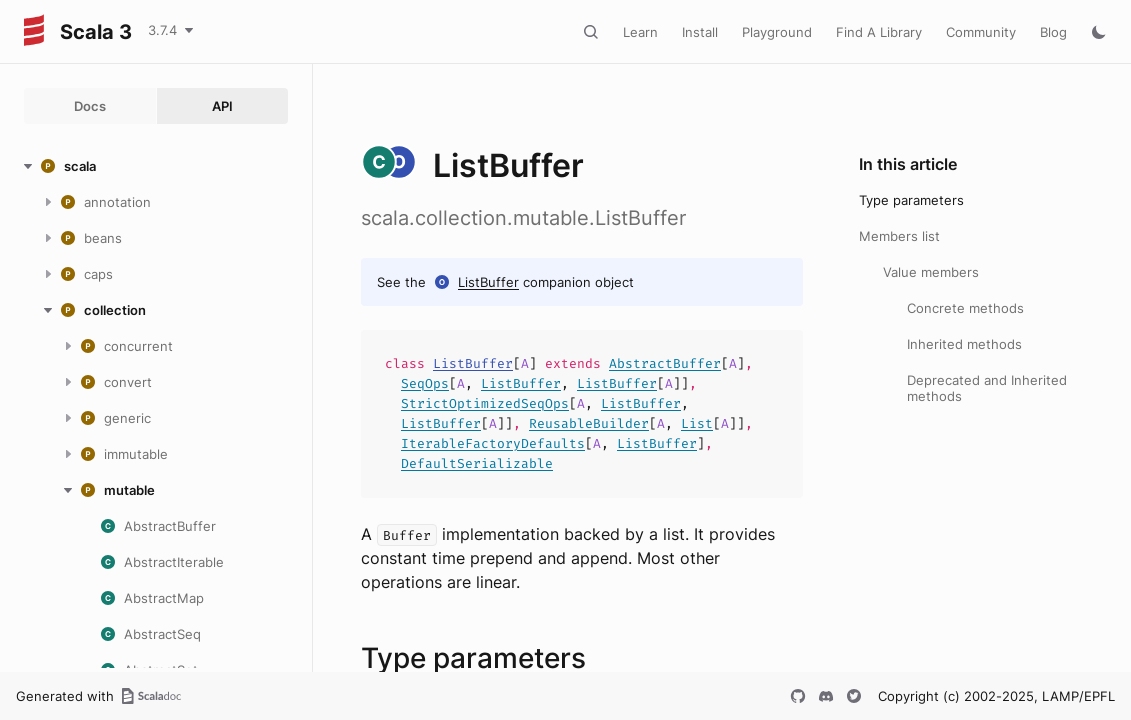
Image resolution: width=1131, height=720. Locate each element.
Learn (640, 32)
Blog (1053, 32)
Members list (899, 236)
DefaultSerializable (477, 463)
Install (700, 32)
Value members (931, 272)
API (222, 106)
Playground (777, 32)
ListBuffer (488, 282)
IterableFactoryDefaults (493, 443)
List (697, 423)
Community (981, 32)
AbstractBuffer (665, 363)
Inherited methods (964, 344)
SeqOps (425, 383)
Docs (90, 106)
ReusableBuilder (589, 423)
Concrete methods (965, 308)
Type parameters (911, 200)
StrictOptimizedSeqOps (485, 403)
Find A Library (879, 32)
